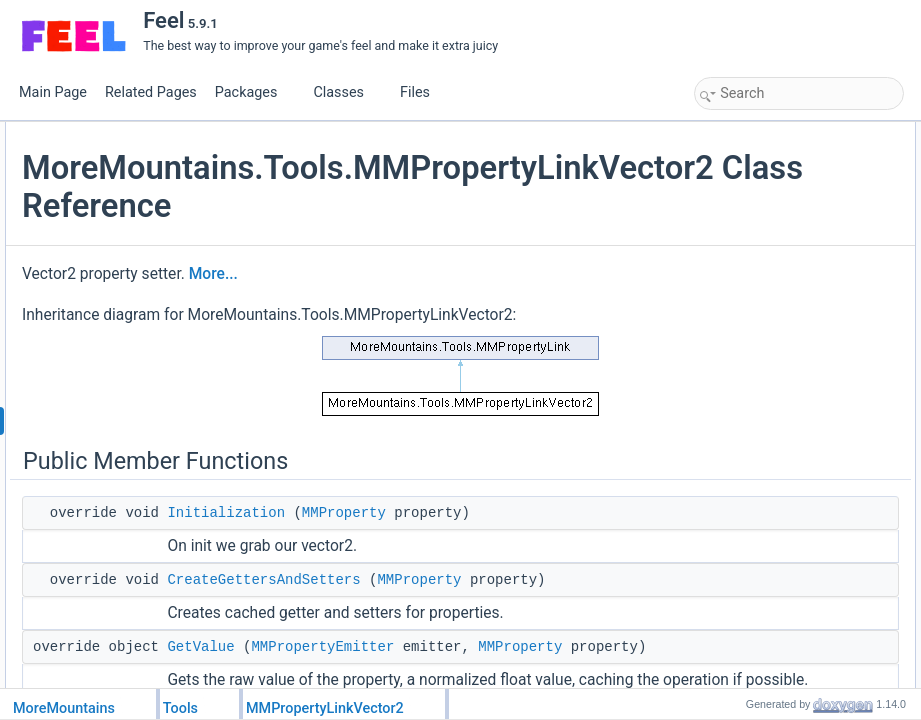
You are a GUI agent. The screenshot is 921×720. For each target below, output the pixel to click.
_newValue (745, 485)
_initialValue (748, 463)
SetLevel (739, 287)
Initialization (464, 573)
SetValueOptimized (767, 419)
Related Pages (151, 92)
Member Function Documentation (788, 551)
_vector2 (739, 507)
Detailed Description (753, 529)
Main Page (53, 92)
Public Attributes (743, 309)
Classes (346, 92)
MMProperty (582, 573)
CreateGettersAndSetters (501, 662)
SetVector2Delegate (769, 353)
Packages (254, 92)
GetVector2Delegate (770, 331)
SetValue (740, 221)
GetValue (740, 199)
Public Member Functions (767, 133)
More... (451, 312)
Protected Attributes (752, 441)
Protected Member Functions (777, 375)
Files (422, 92)
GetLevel (740, 243)
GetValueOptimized (767, 397)
